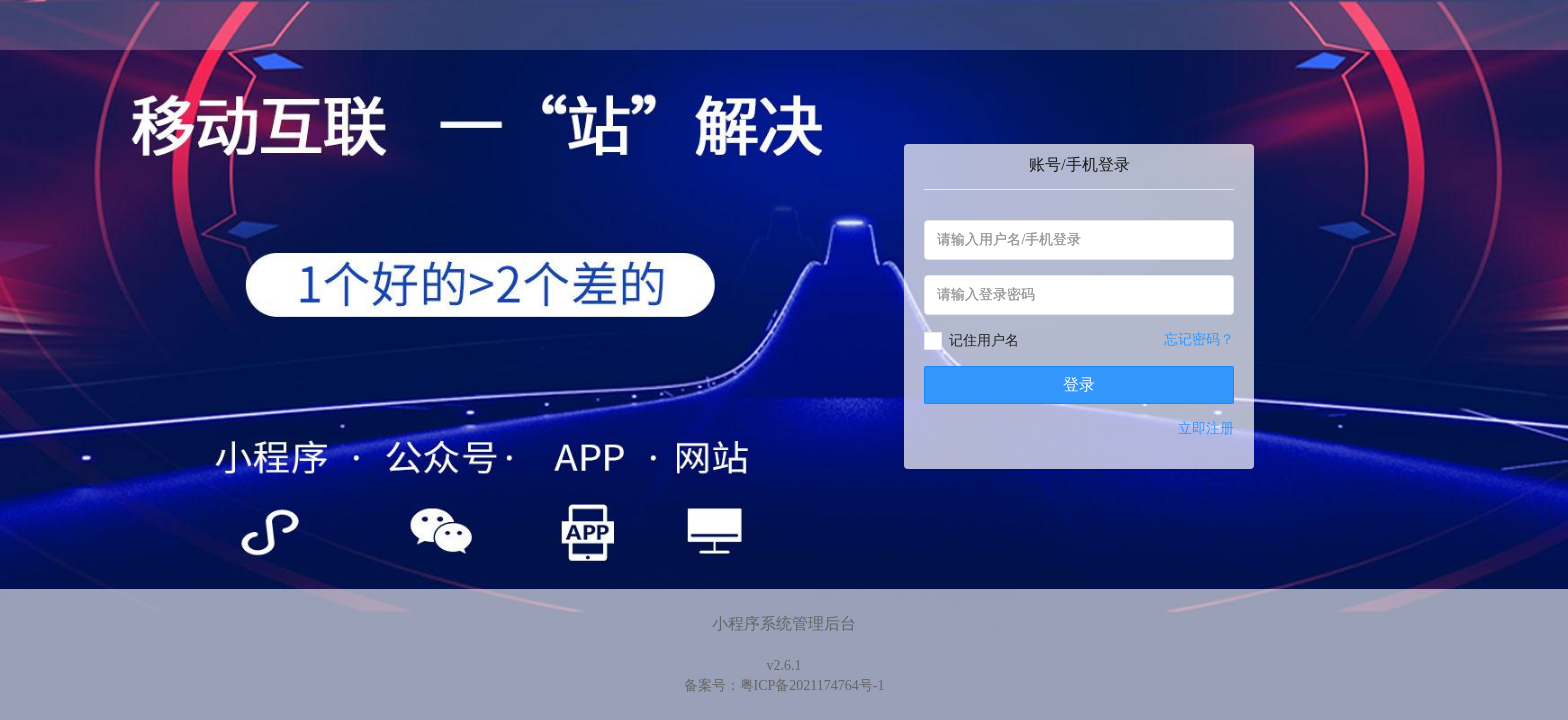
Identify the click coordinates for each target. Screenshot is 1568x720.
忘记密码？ (1199, 339)
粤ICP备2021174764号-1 (812, 685)
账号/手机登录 (1079, 164)
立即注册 (1206, 428)
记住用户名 (984, 340)
